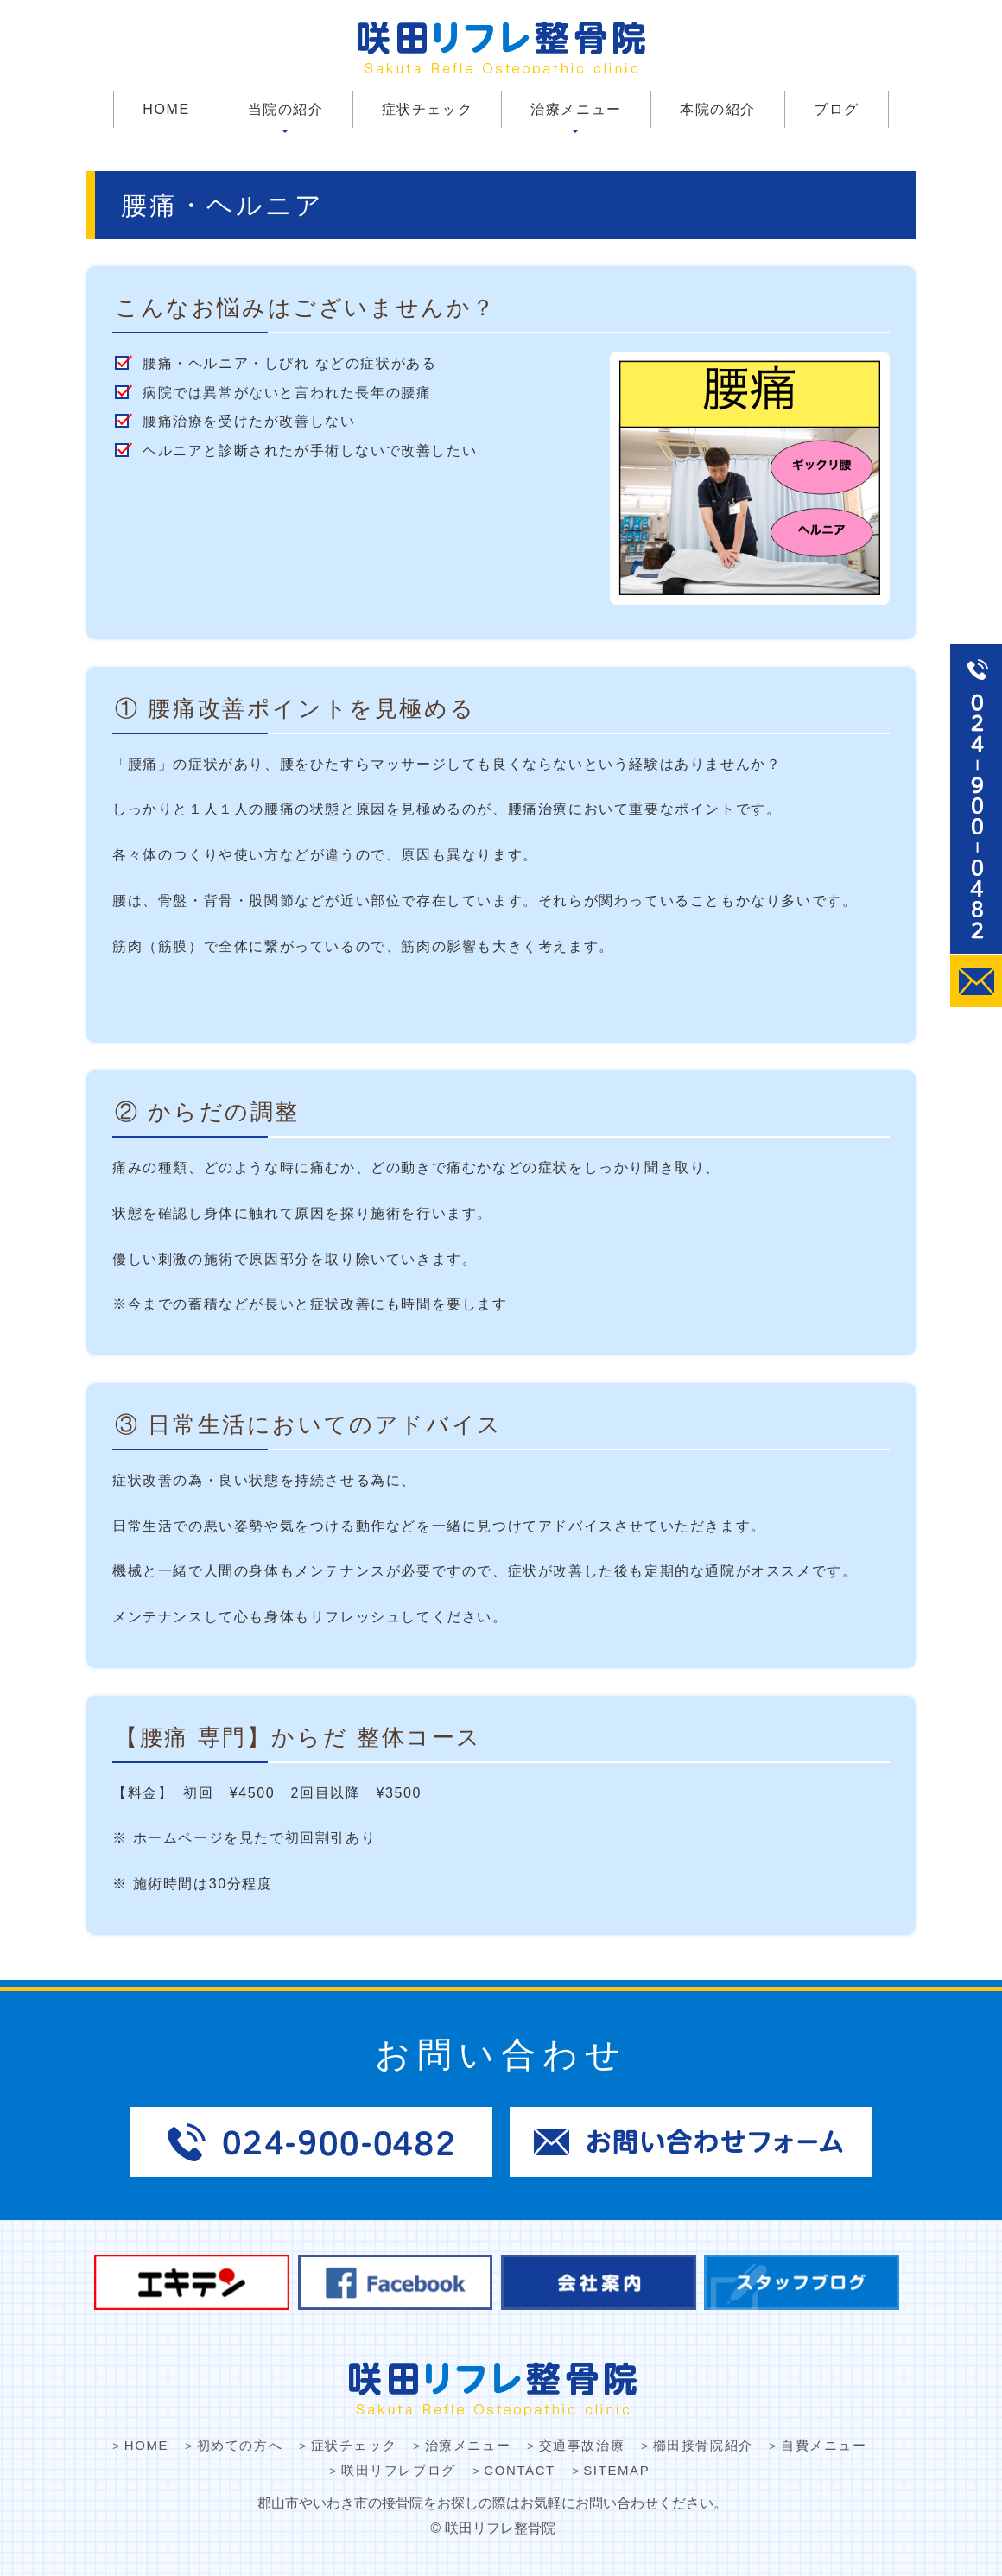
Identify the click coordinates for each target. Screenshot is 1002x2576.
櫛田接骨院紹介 (703, 2445)
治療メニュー (576, 109)
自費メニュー (824, 2445)
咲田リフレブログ (398, 2470)
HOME (166, 109)
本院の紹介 (718, 109)
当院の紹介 (286, 109)
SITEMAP (616, 2470)
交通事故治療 (582, 2445)
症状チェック (427, 109)
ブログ (836, 109)
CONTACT (519, 2470)
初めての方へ (240, 2445)
